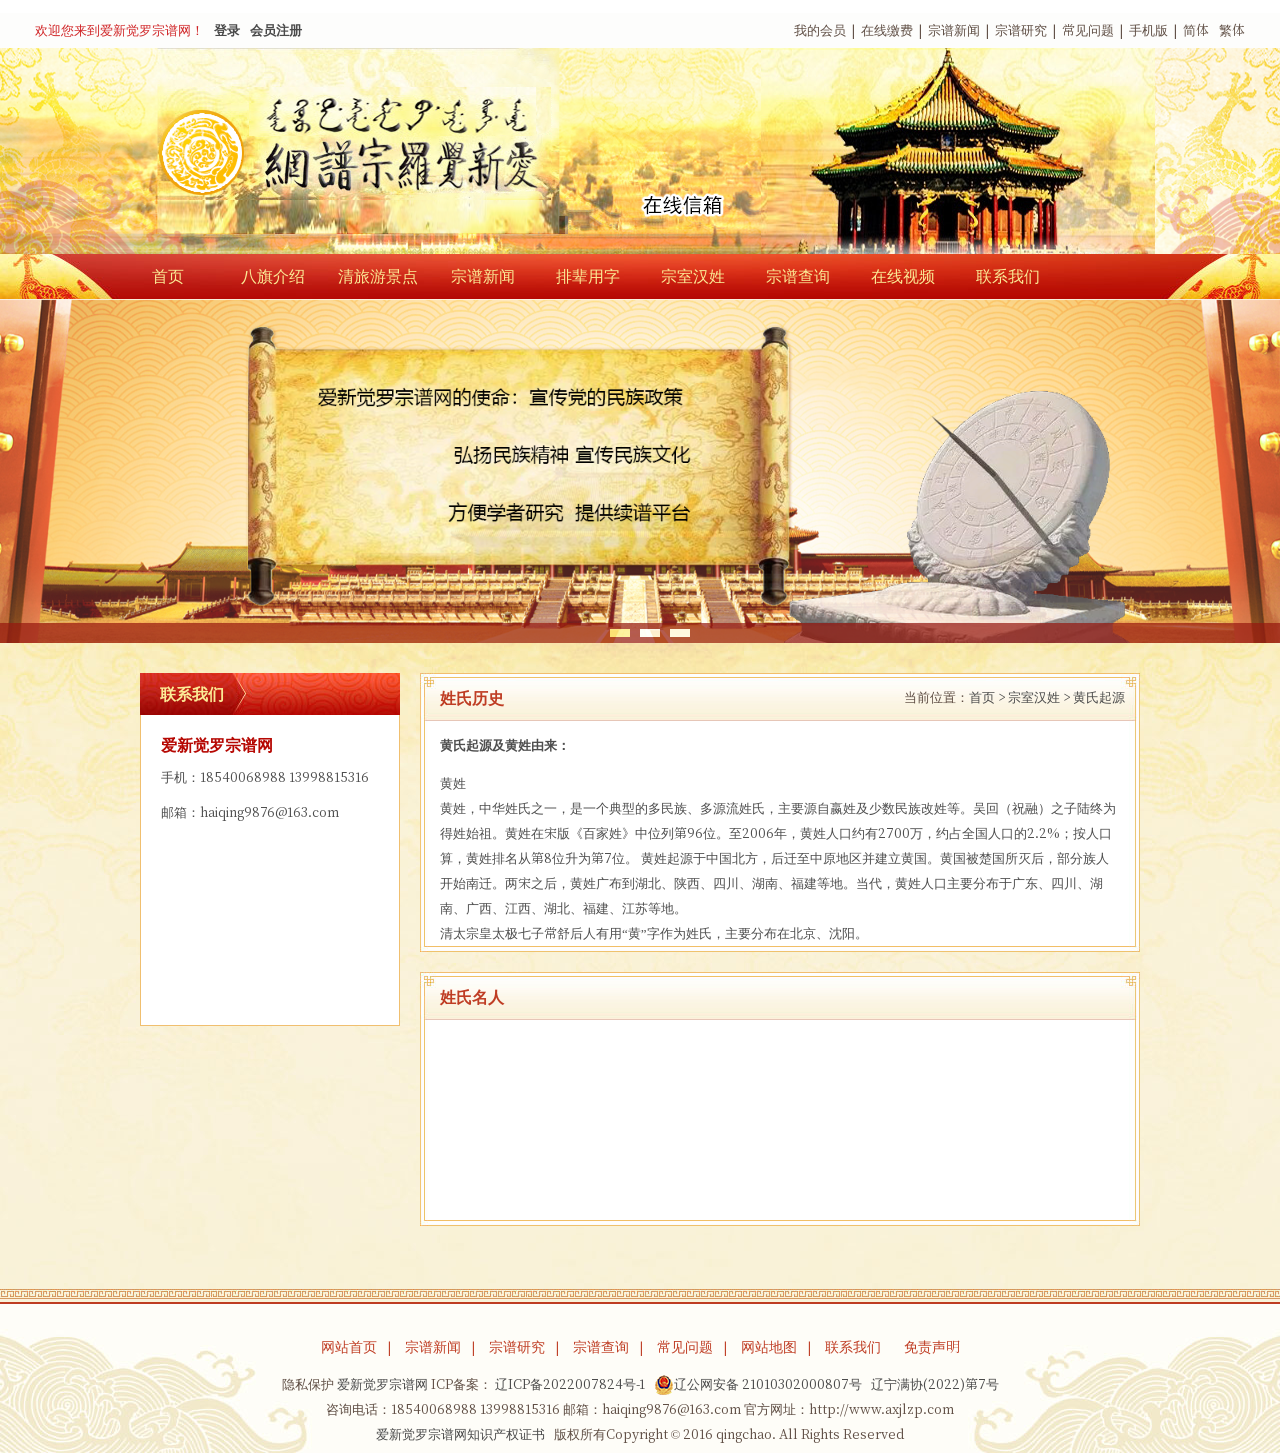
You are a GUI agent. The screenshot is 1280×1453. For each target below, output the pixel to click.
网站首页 (349, 1347)
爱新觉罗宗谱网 (382, 1384)
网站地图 (769, 1347)
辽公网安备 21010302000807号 (758, 1385)
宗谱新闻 (954, 30)
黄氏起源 (1099, 697)
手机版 (1148, 30)
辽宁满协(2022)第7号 (935, 1384)
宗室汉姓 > (1039, 697)
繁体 (1232, 30)
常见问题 (1088, 30)
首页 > (987, 697)
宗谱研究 (1021, 30)
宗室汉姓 (693, 276)
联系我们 (1008, 276)
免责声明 (932, 1347)
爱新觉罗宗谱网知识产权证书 (460, 1434)
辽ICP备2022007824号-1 (570, 1384)
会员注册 (276, 30)
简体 (1196, 30)
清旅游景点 (378, 276)
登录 (227, 30)
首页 (168, 276)
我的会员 (820, 30)
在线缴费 (887, 30)
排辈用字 (588, 276)
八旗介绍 (273, 276)
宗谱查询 (798, 276)
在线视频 (903, 276)
